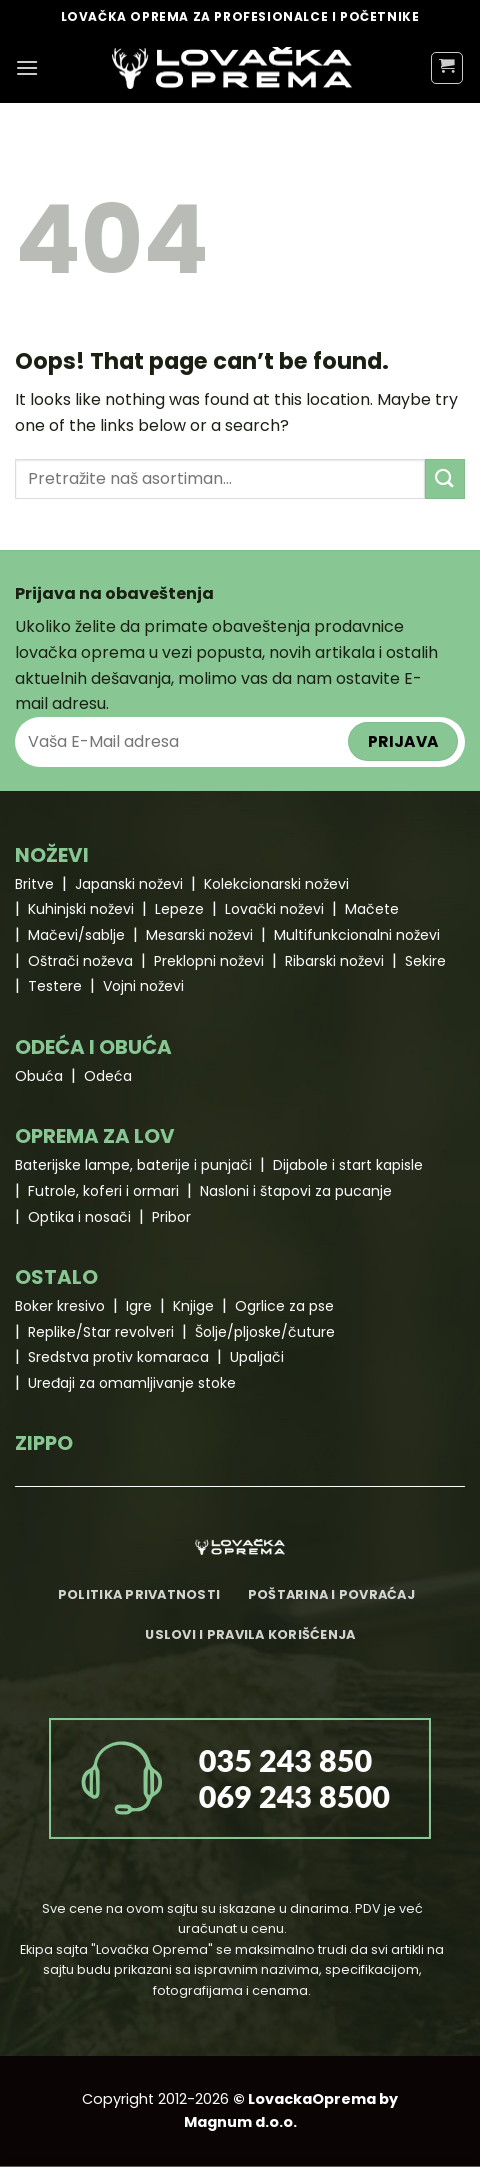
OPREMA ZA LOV (95, 1136)
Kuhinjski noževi (81, 909)
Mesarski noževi (199, 935)
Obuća (39, 1076)
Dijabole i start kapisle (348, 1165)
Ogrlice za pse (284, 1306)
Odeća (108, 1076)
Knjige (193, 1306)
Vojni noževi (143, 986)
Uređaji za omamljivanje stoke (132, 1383)
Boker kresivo (60, 1306)
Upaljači (257, 1357)
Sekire (425, 961)
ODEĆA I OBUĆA (93, 1047)
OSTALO (56, 1277)
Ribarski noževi (334, 961)
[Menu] (27, 67)
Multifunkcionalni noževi (357, 935)
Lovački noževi (274, 909)
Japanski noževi (129, 884)
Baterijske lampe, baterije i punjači (133, 1165)
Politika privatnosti (139, 1594)
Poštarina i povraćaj (331, 1594)
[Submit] (445, 478)
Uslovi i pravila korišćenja (250, 1634)
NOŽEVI (52, 855)
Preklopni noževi (209, 961)
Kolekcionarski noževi (276, 884)
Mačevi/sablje (76, 935)
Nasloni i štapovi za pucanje (296, 1191)
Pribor (171, 1217)
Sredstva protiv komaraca (118, 1357)
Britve (34, 884)
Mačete (372, 909)
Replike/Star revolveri (101, 1332)
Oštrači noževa (80, 961)
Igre (139, 1306)
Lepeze (179, 909)
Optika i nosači (79, 1217)
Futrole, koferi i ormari (103, 1191)
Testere (55, 986)
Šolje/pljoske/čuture (265, 1332)
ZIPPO (44, 1443)
